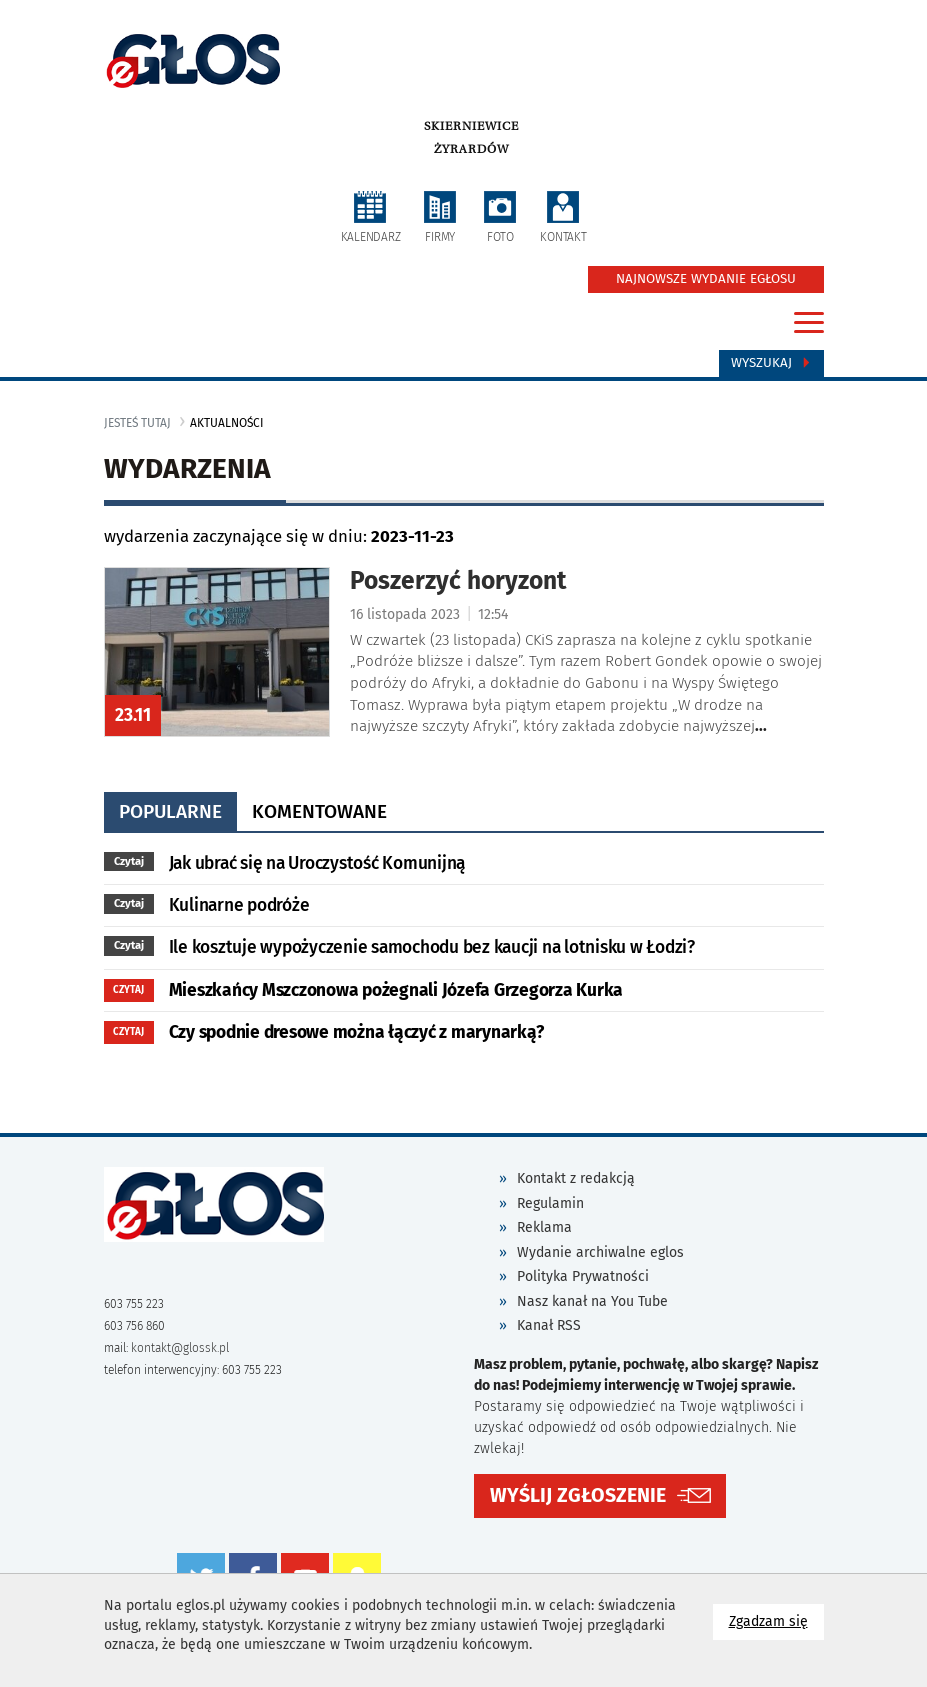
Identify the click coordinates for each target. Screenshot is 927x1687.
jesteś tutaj (137, 423)
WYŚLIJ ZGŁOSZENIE (578, 1495)
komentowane (319, 811)
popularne (170, 811)
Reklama (544, 1227)
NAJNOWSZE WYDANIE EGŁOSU (706, 279)
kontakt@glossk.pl (180, 1348)
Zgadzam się (776, 1620)
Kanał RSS (549, 1325)
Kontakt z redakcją (576, 1178)
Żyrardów (471, 149)
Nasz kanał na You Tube (592, 1301)
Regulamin (550, 1203)
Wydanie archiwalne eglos (600, 1252)
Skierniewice (471, 126)
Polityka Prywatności (583, 1276)
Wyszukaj (771, 363)
